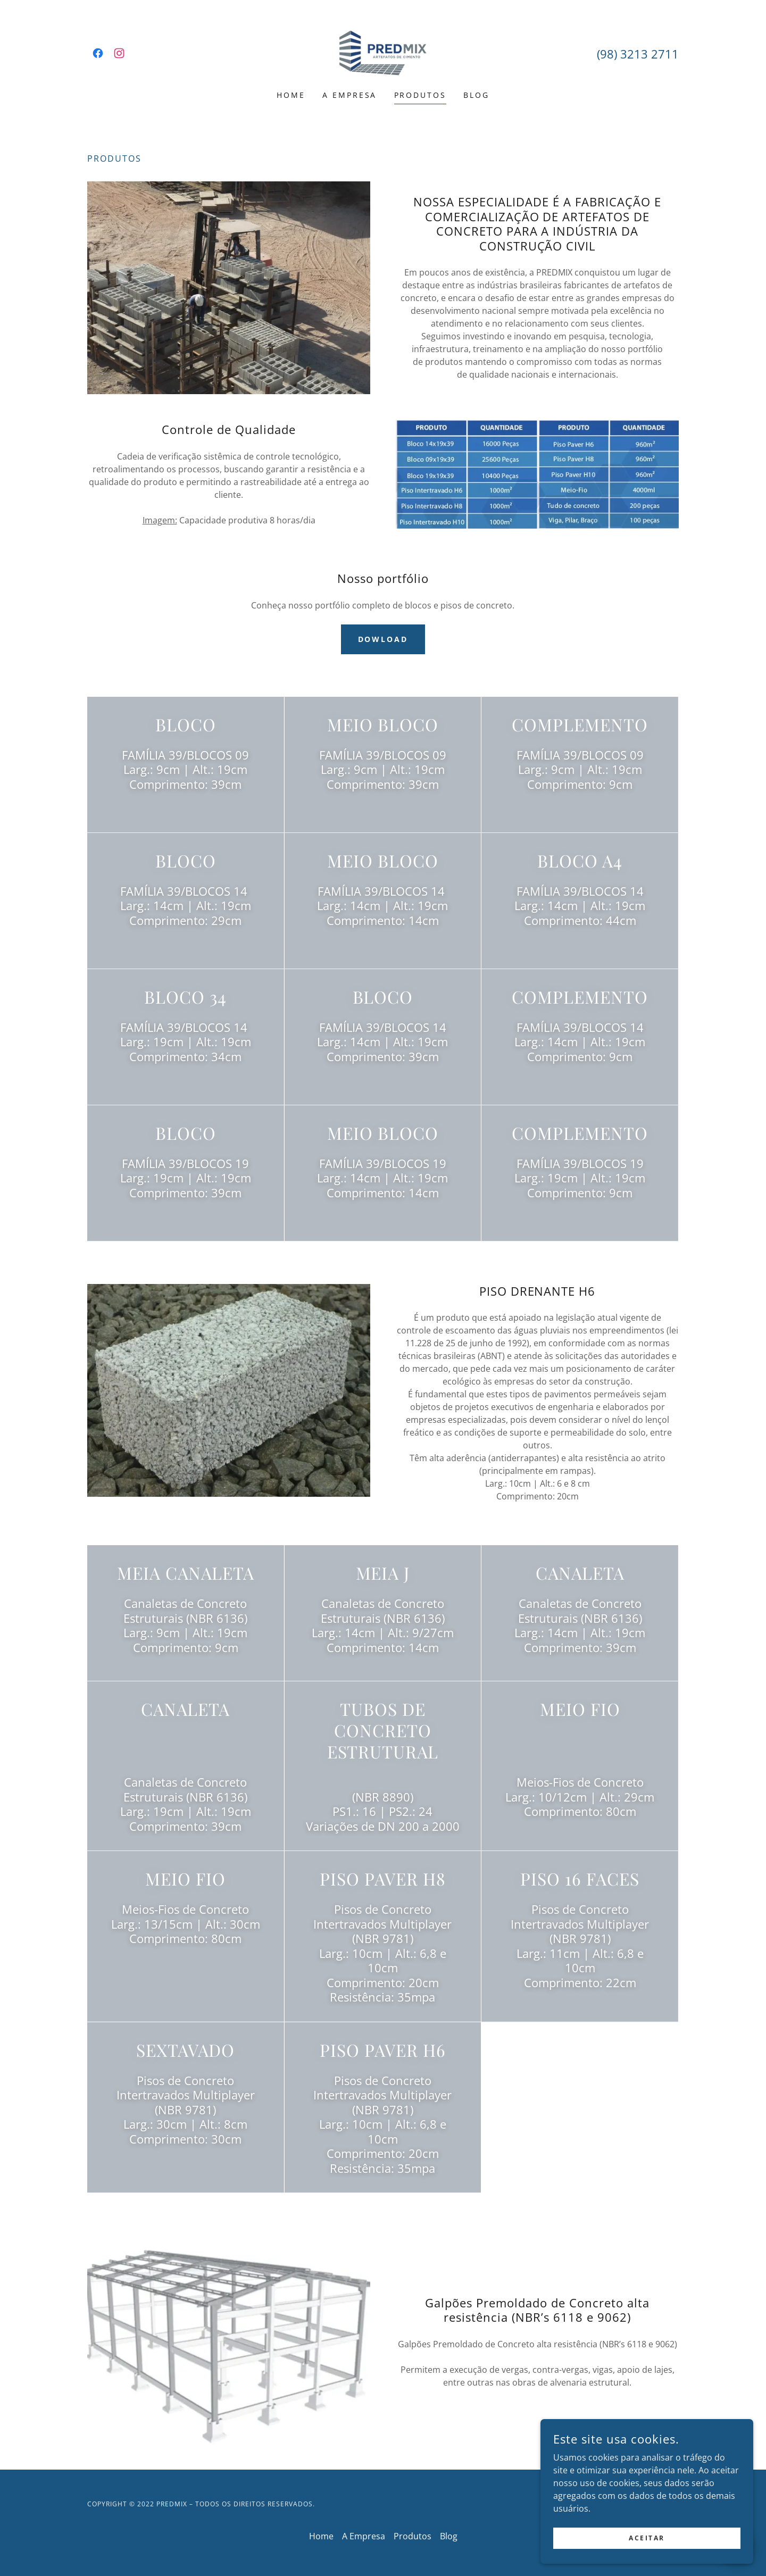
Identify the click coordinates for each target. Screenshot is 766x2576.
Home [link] (291, 95)
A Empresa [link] (349, 95)
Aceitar (647, 2537)
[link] (98, 53)
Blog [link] (476, 95)
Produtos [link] (420, 95)
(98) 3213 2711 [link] (638, 54)
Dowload (383, 639)
